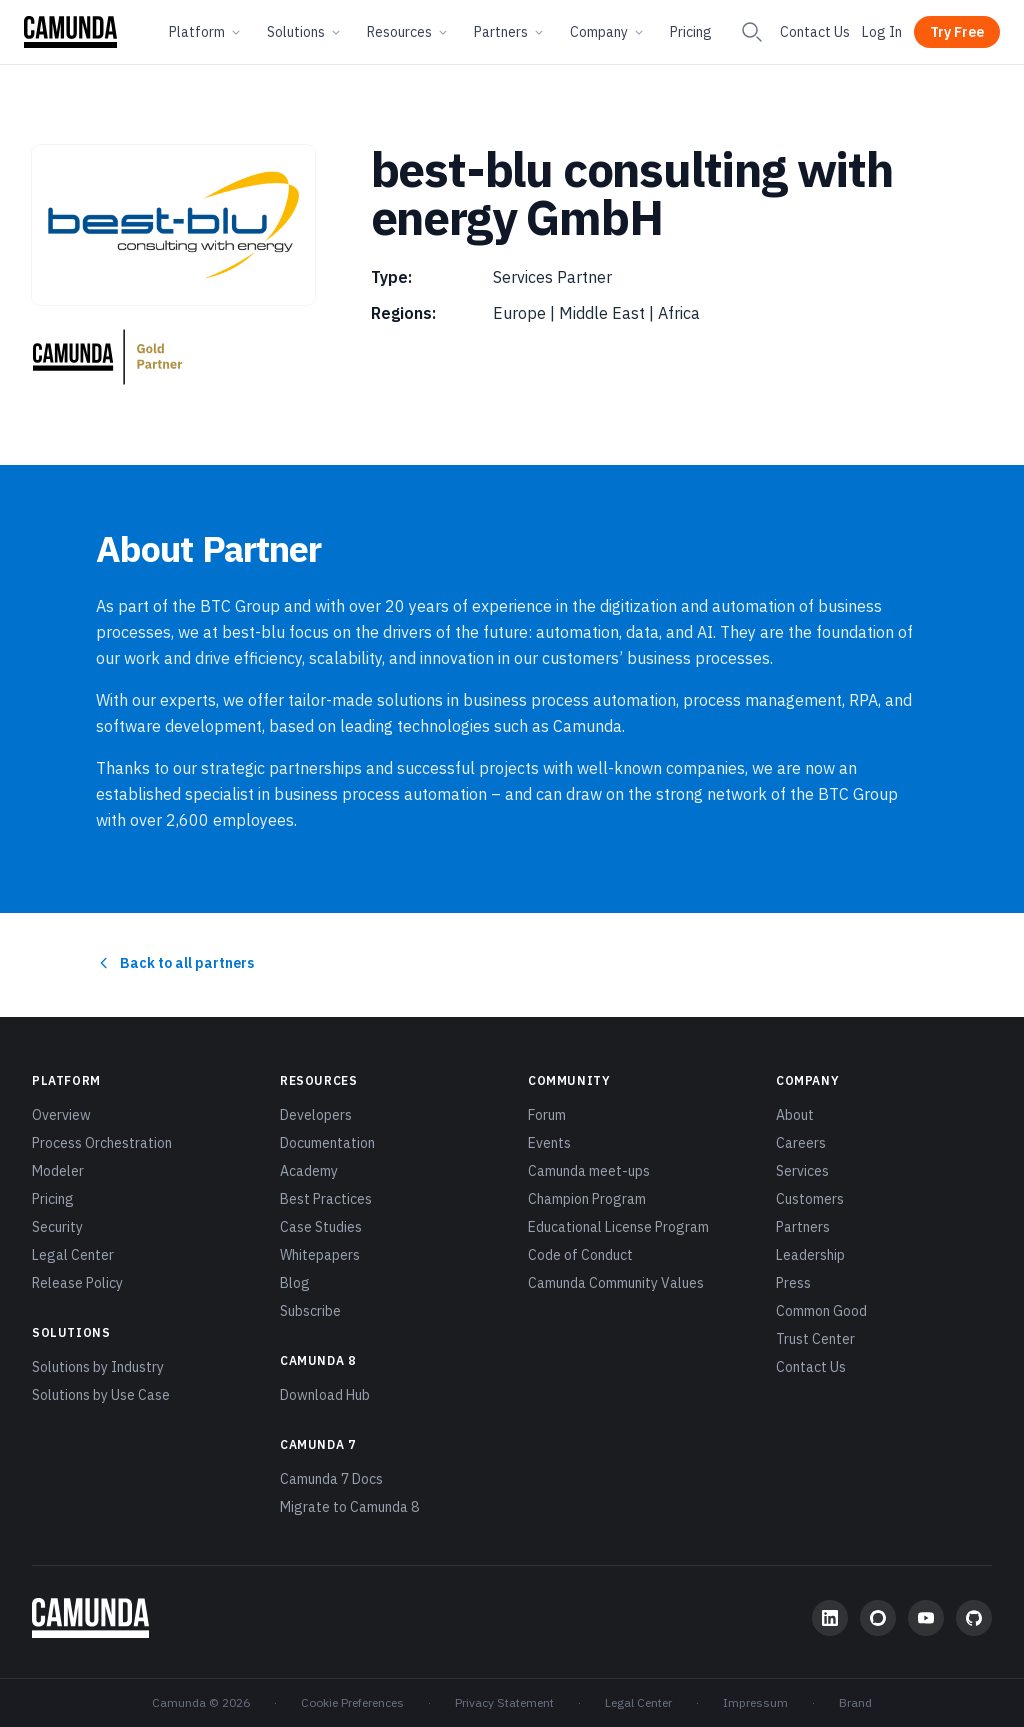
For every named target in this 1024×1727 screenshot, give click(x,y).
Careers (801, 1143)
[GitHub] (974, 1618)
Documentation (327, 1143)
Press (793, 1283)
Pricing (691, 32)
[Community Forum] (878, 1618)
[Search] (752, 32)
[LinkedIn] (830, 1618)
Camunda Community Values (616, 1283)
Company (608, 32)
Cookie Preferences (352, 1702)
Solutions (305, 32)
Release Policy (77, 1283)
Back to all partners (175, 963)
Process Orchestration (102, 1143)
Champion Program (587, 1199)
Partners (510, 32)
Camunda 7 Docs (331, 1479)
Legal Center (73, 1255)
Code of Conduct (580, 1255)
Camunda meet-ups (589, 1171)
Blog (295, 1283)
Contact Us (815, 32)
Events (549, 1143)
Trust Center (815, 1339)
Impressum (755, 1702)
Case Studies (321, 1227)
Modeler (58, 1171)
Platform (206, 32)
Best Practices (326, 1199)
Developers (316, 1115)
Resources (408, 32)
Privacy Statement (504, 1702)
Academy (309, 1171)
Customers (810, 1199)
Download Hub (325, 1395)
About (795, 1115)
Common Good (821, 1311)
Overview (61, 1115)
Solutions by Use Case (101, 1395)
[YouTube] (926, 1618)
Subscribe (310, 1311)
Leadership (810, 1255)
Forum (547, 1115)
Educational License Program (618, 1227)
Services (802, 1171)
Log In (882, 32)
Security (57, 1227)
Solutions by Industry (98, 1367)
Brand (855, 1702)
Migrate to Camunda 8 (349, 1507)
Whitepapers (320, 1255)
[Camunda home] (70, 32)
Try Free (957, 32)
